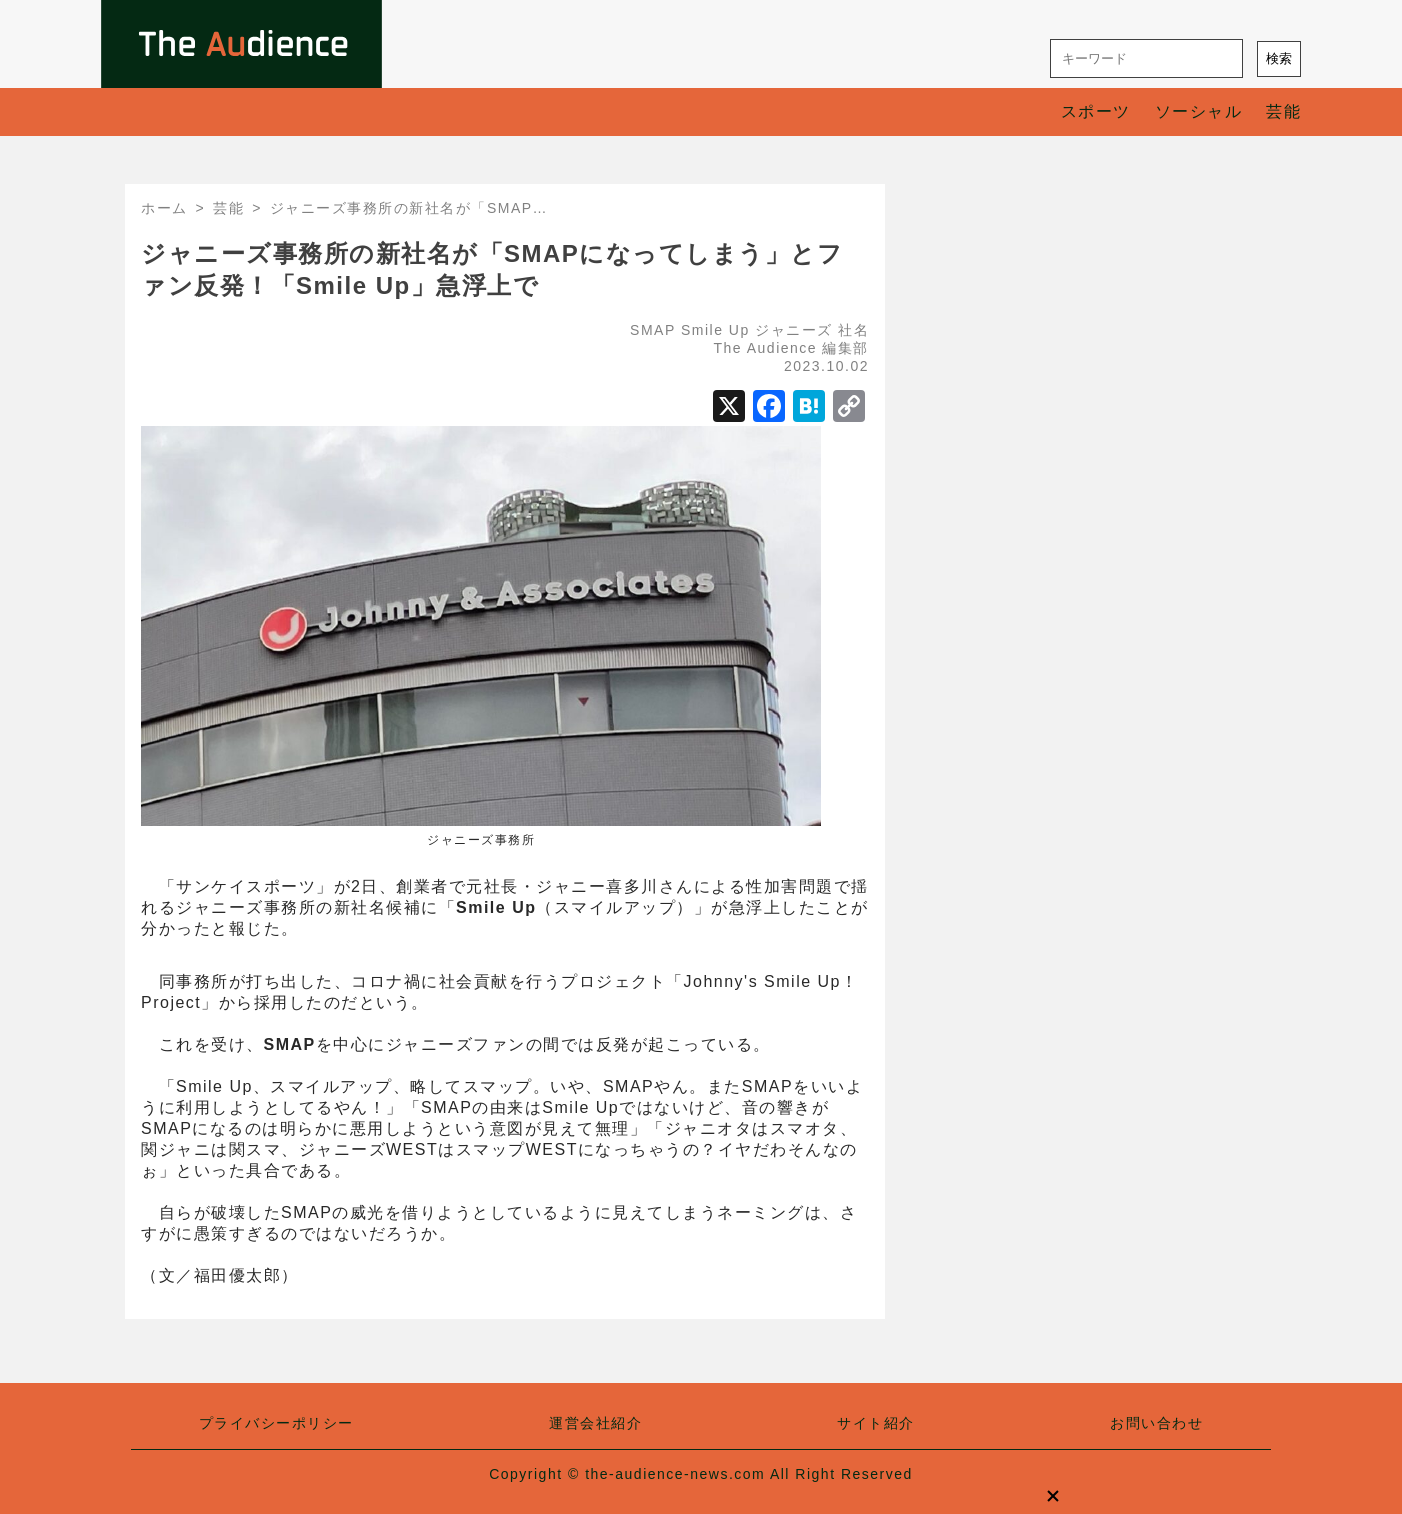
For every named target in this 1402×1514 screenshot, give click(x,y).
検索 (1279, 58)
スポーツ (1096, 111)
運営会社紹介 (595, 1423)
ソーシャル (1199, 111)
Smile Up (715, 330)
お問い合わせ (1156, 1423)
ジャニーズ (794, 330)
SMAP (652, 330)
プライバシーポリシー (276, 1423)
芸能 (1283, 111)
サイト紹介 (876, 1423)
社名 (853, 330)
